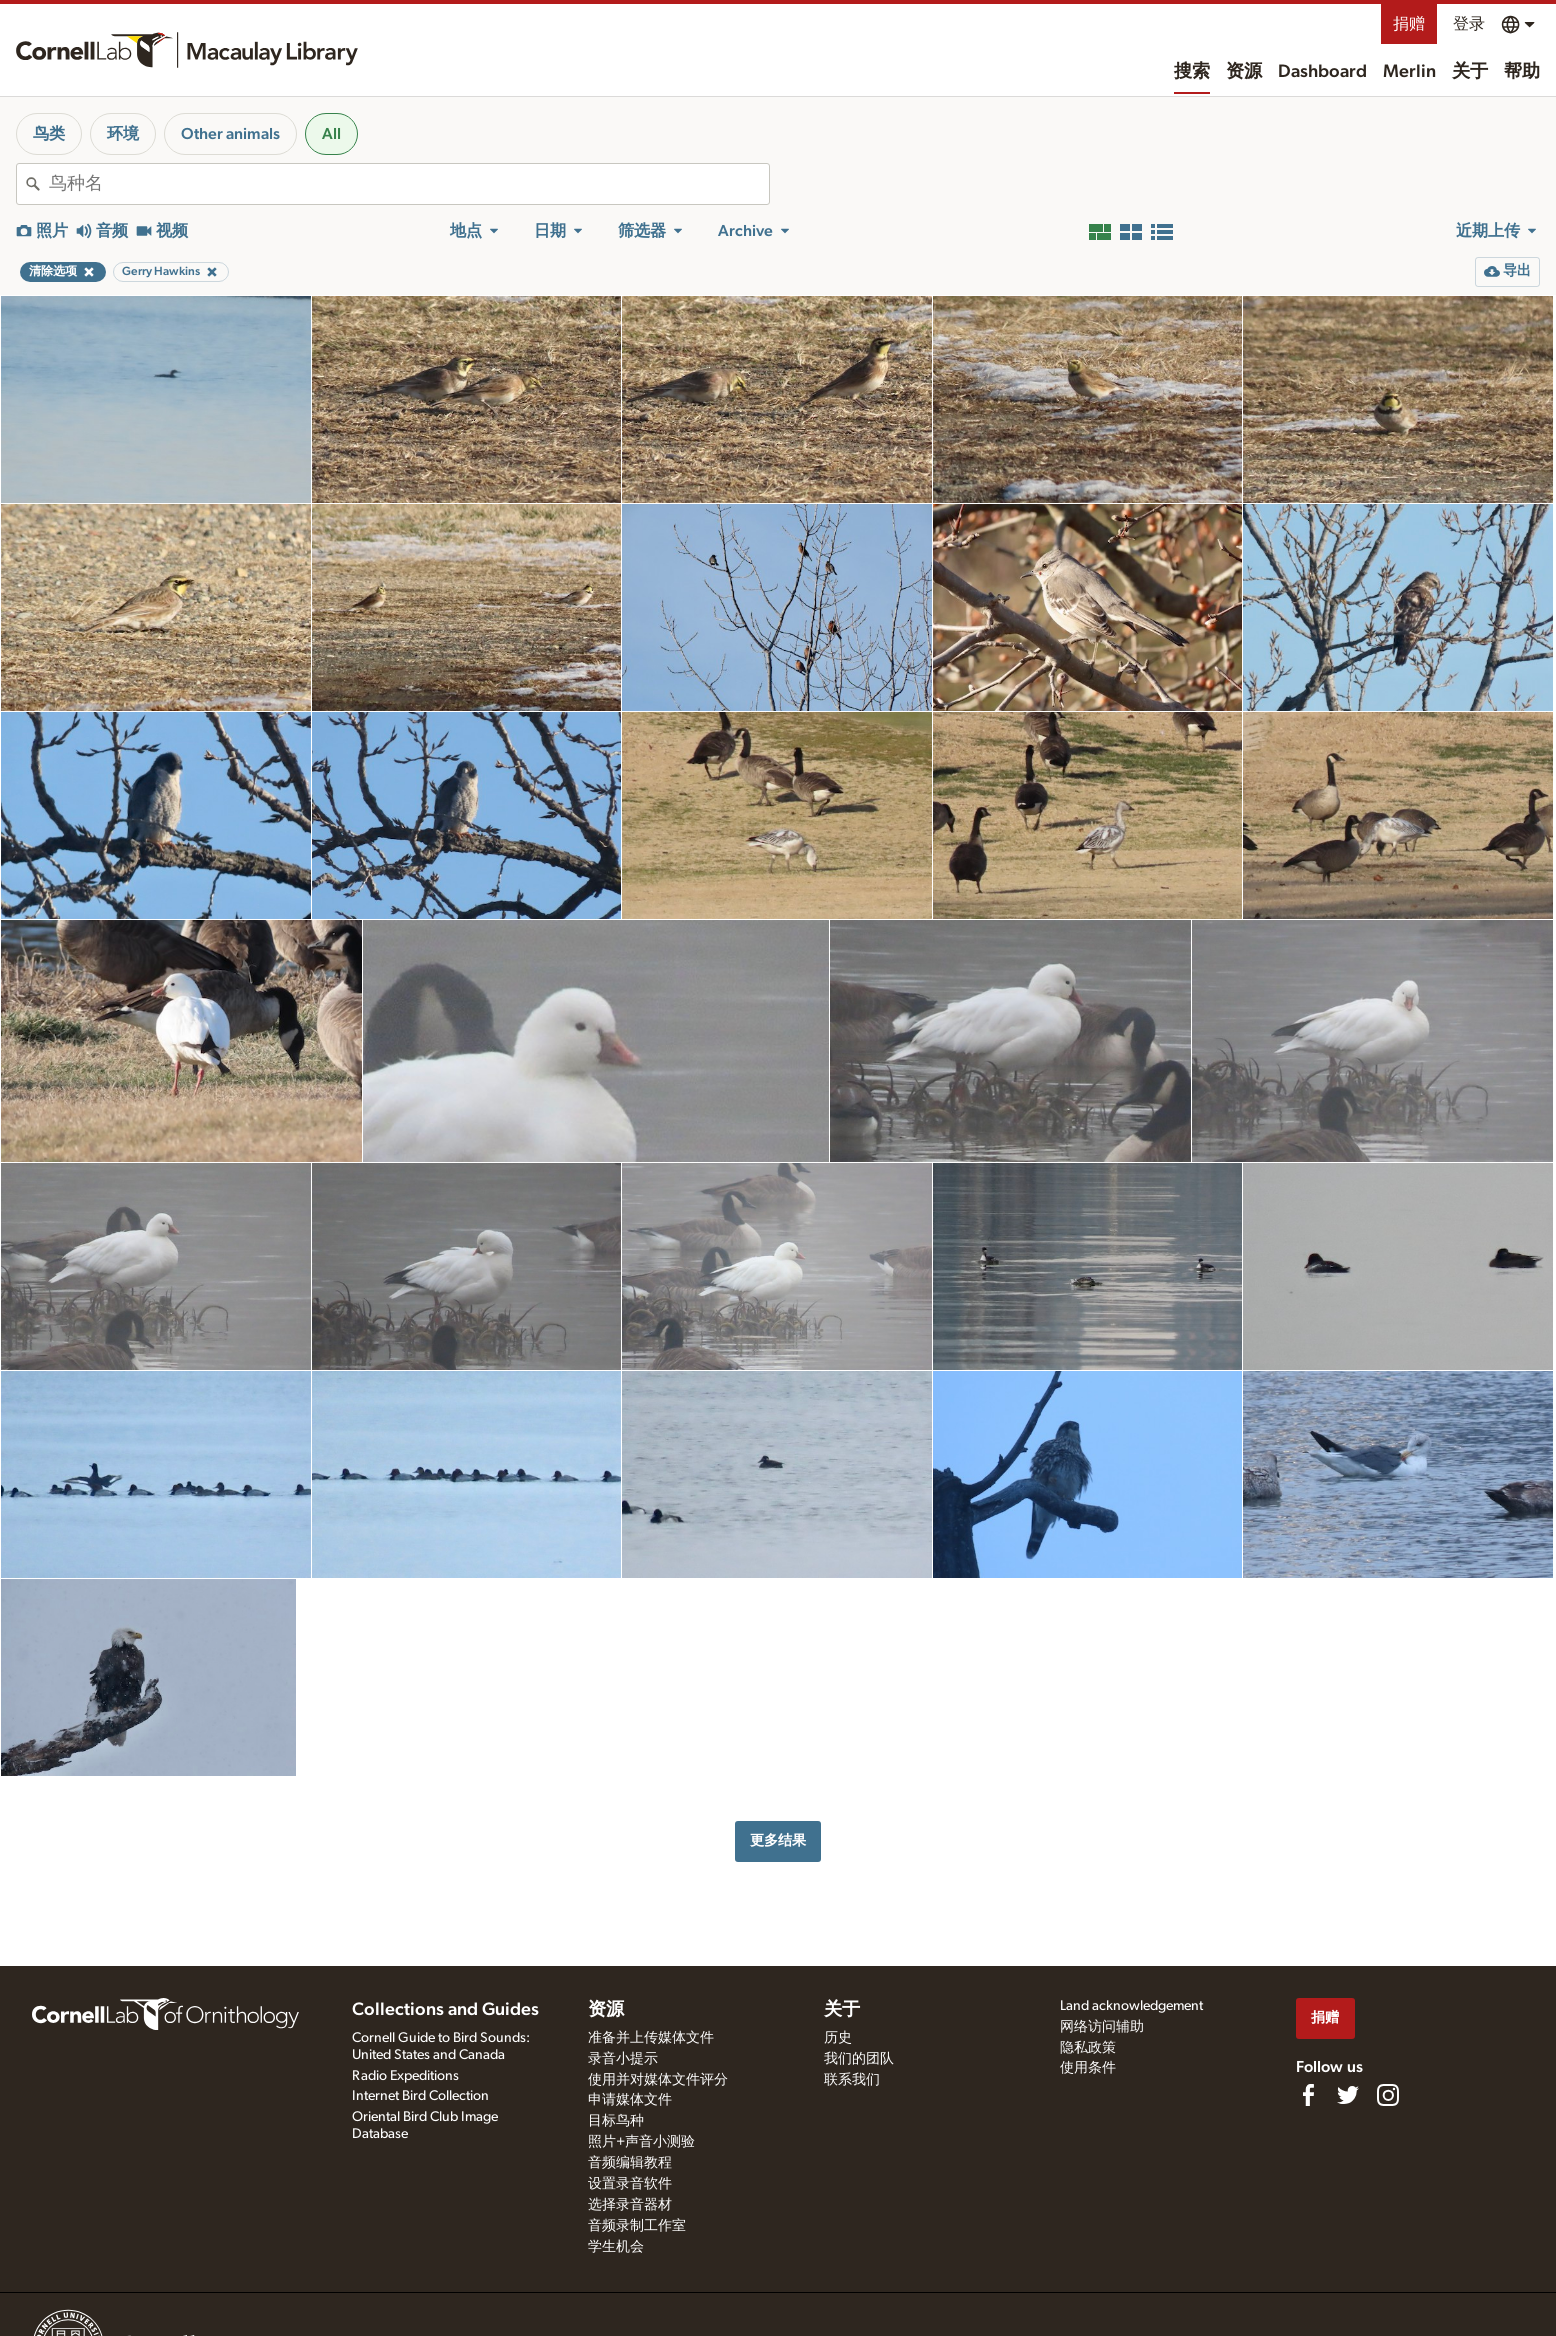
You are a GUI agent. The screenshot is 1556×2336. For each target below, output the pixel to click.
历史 (838, 2038)
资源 (1244, 72)
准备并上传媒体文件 (651, 2038)
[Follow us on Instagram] (1388, 2095)
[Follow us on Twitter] (1348, 2095)
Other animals (230, 134)
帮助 (1522, 72)
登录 (1469, 24)
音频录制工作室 (637, 2226)
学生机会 (616, 2247)
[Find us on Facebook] (1308, 2095)
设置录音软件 (630, 2184)
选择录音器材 (630, 2205)
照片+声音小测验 (641, 2142)
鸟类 (49, 134)
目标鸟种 (616, 2121)
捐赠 (1409, 24)
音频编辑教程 (630, 2163)
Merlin (1409, 72)
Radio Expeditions (405, 2076)
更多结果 (778, 1840)
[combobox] (409, 184)
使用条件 (1088, 2068)
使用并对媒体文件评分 (658, 2080)
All (331, 134)
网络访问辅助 (1102, 2027)
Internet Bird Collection (420, 2096)
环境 (123, 134)
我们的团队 (859, 2059)
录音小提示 (623, 2059)
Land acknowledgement (1131, 2006)
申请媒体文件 (630, 2100)
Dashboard (1322, 72)
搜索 (1192, 72)
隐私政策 (1088, 2048)
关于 (1470, 72)
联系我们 (852, 2080)
